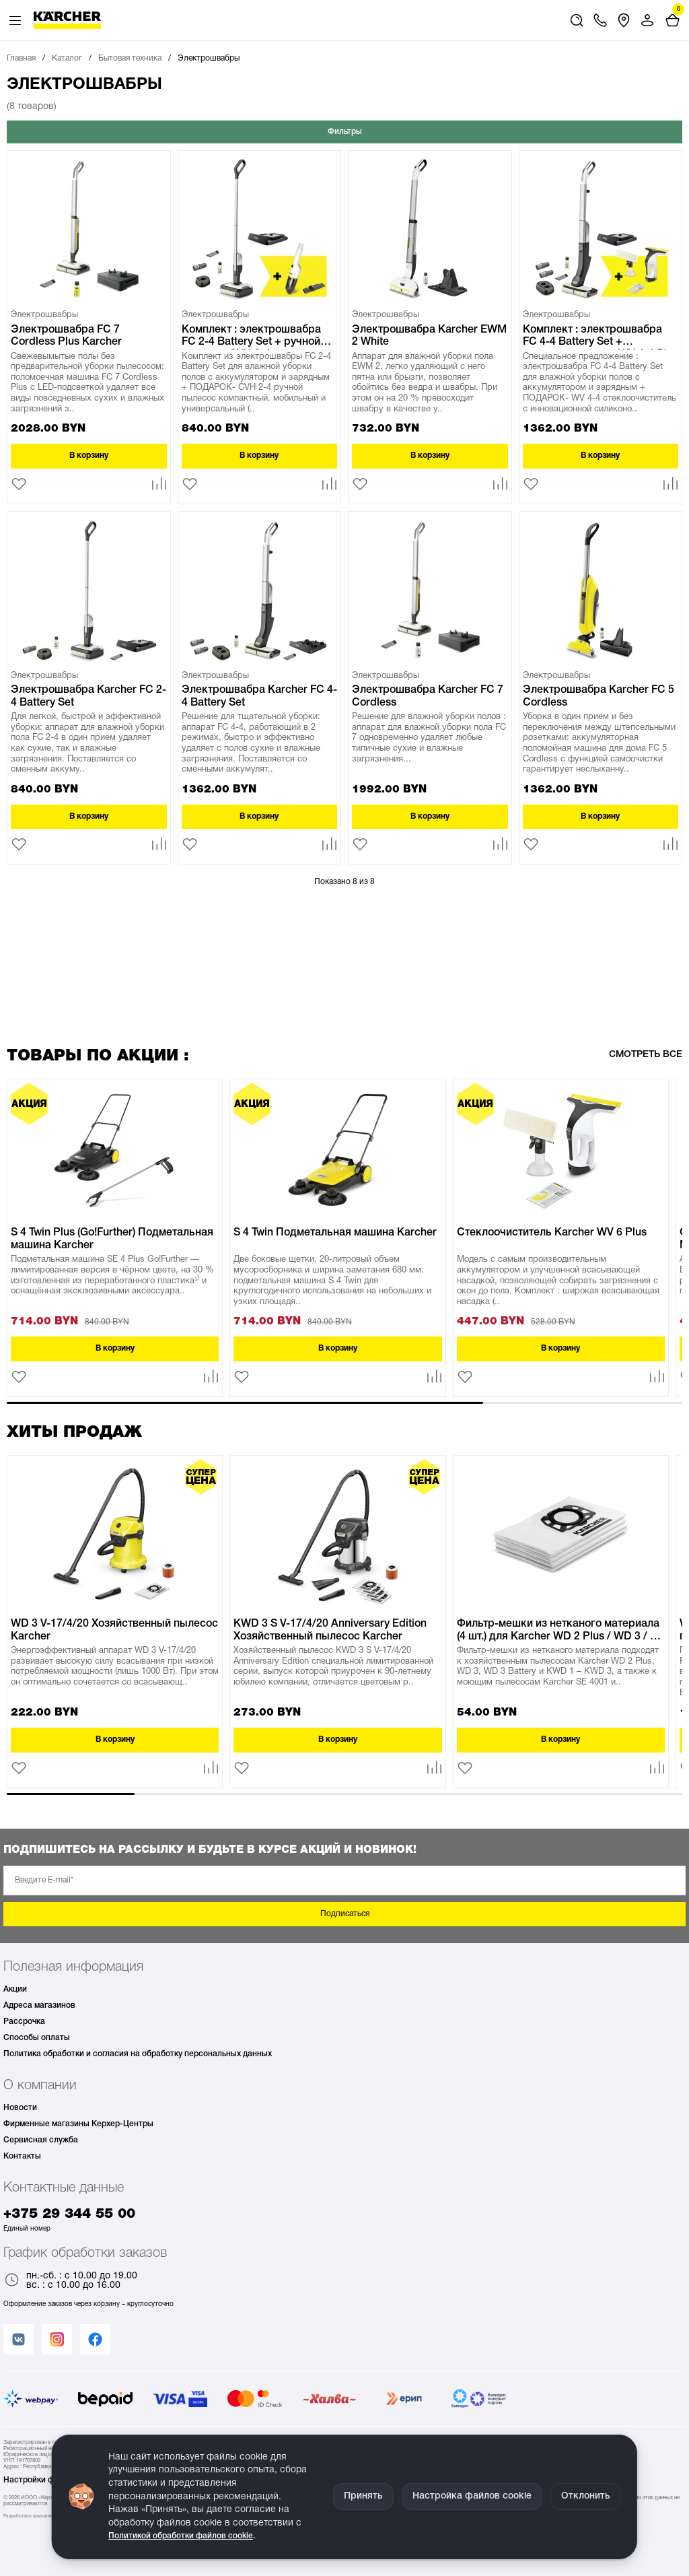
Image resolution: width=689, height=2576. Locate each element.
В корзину (88, 455)
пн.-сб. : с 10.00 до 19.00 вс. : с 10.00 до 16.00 (70, 2281)
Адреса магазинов (39, 2005)
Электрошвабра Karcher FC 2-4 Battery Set (88, 696)
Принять (363, 2496)
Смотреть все (645, 1054)
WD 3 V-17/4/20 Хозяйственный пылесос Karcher (114, 1630)
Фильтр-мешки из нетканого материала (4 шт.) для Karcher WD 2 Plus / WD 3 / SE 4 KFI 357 (560, 1631)
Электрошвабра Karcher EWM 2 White (429, 336)
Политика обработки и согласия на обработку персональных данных (137, 2054)
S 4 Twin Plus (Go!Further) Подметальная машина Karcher (112, 1239)
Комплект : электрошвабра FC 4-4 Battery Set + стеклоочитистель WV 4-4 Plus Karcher (600, 337)
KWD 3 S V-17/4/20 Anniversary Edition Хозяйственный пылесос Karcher (330, 1630)
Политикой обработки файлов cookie (180, 2536)
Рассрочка (24, 2021)
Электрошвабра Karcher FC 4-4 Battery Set (259, 696)
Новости (20, 2107)
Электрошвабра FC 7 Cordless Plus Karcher (66, 336)
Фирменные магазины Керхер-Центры (78, 2124)
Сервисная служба (40, 2140)
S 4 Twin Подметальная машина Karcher (335, 1233)
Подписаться (344, 1914)
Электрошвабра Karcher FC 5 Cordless (598, 696)
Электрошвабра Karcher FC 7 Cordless (427, 696)
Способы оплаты (36, 2037)
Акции (15, 1989)
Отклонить (585, 2496)
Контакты (22, 2156)
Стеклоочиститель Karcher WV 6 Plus (552, 1233)
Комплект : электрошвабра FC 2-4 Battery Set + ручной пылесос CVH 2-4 (251, 337)
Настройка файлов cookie (472, 2496)
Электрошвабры (44, 315)
